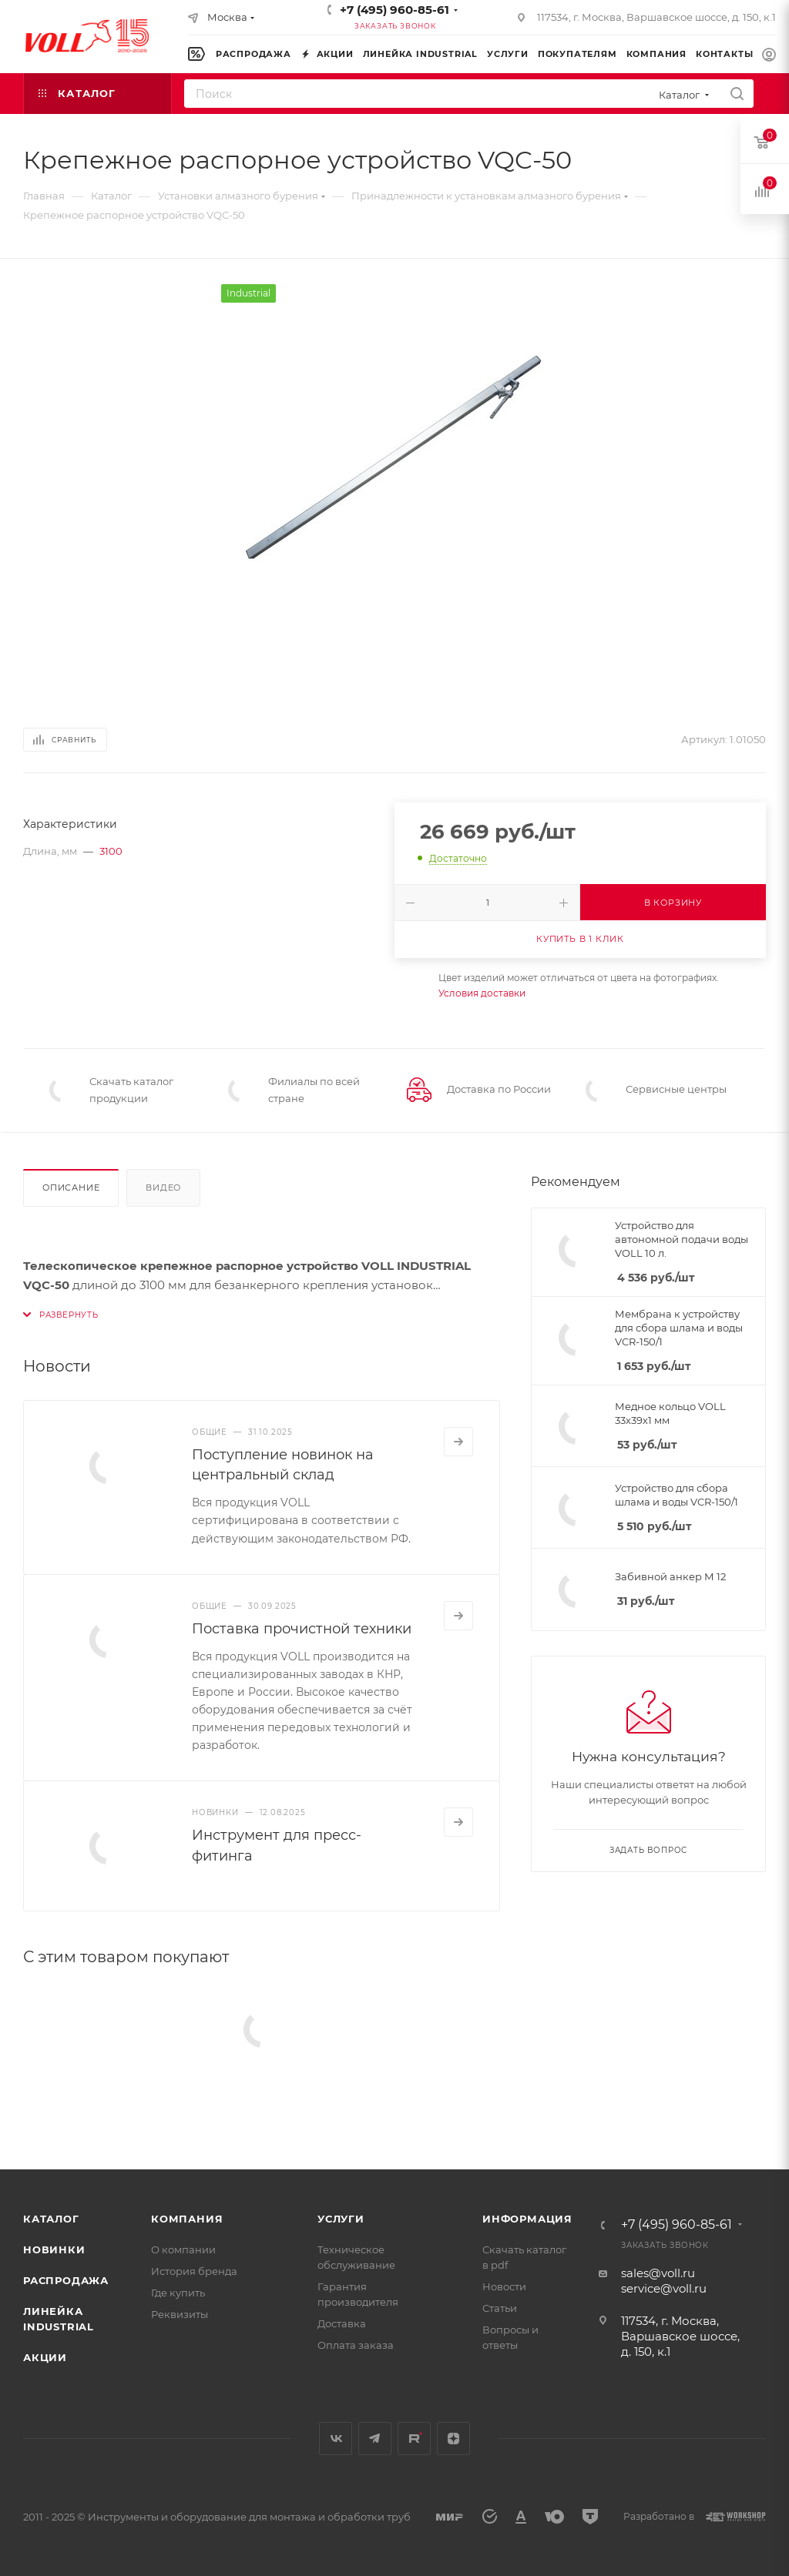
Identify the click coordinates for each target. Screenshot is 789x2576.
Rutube (414, 2438)
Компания (187, 2219)
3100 (111, 851)
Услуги (340, 2219)
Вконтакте (335, 2438)
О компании (183, 2249)
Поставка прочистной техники (301, 1628)
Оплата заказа (355, 2345)
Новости (504, 2286)
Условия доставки (481, 993)
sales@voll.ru (658, 2273)
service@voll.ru (664, 2288)
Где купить (178, 2292)
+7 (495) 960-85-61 (394, 9)
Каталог (51, 2219)
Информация (527, 2219)
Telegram (374, 2438)
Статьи (499, 2308)
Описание (70, 1187)
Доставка (341, 2323)
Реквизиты (179, 2314)
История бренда (194, 2271)
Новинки (54, 2249)
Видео (163, 1187)
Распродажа (66, 2280)
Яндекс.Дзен (453, 2438)
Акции (45, 2357)
